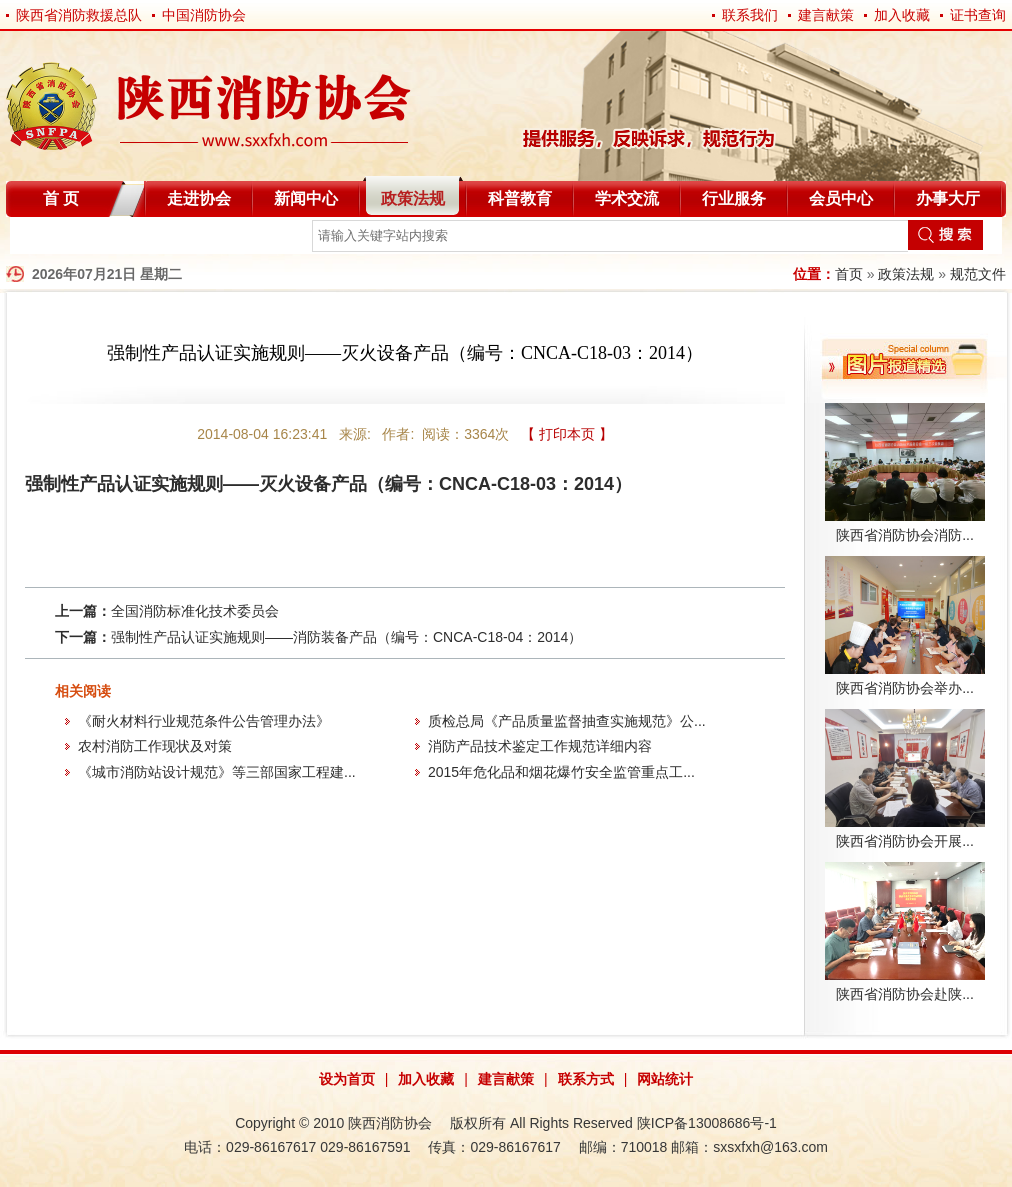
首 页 (61, 198)
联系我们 (750, 15)
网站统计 (665, 1079)
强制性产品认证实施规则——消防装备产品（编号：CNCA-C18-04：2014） (346, 637)
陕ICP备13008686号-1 (707, 1123)
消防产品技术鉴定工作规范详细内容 (540, 746)
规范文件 (978, 274)
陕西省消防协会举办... (905, 688)
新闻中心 (306, 198)
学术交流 (627, 198)
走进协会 (199, 198)
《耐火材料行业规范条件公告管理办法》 (204, 721)
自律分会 (58, 239)
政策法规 (413, 198)
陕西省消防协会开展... (905, 841)
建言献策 (826, 15)
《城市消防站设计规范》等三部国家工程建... (217, 772)
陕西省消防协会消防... (905, 535)
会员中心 (841, 198)
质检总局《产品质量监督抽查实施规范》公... (567, 721)
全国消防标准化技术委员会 (195, 611)
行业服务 (734, 198)
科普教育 (520, 198)
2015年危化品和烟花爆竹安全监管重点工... (561, 772)
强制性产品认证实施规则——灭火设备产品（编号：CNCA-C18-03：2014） (328, 484)
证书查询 (978, 15)
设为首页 (347, 1079)
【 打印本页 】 (567, 434)
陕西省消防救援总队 (79, 15)
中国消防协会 (204, 15)
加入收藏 (902, 15)
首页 (849, 274)
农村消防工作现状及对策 (155, 746)
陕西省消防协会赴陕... (905, 994)
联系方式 (586, 1079)
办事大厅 (948, 198)
